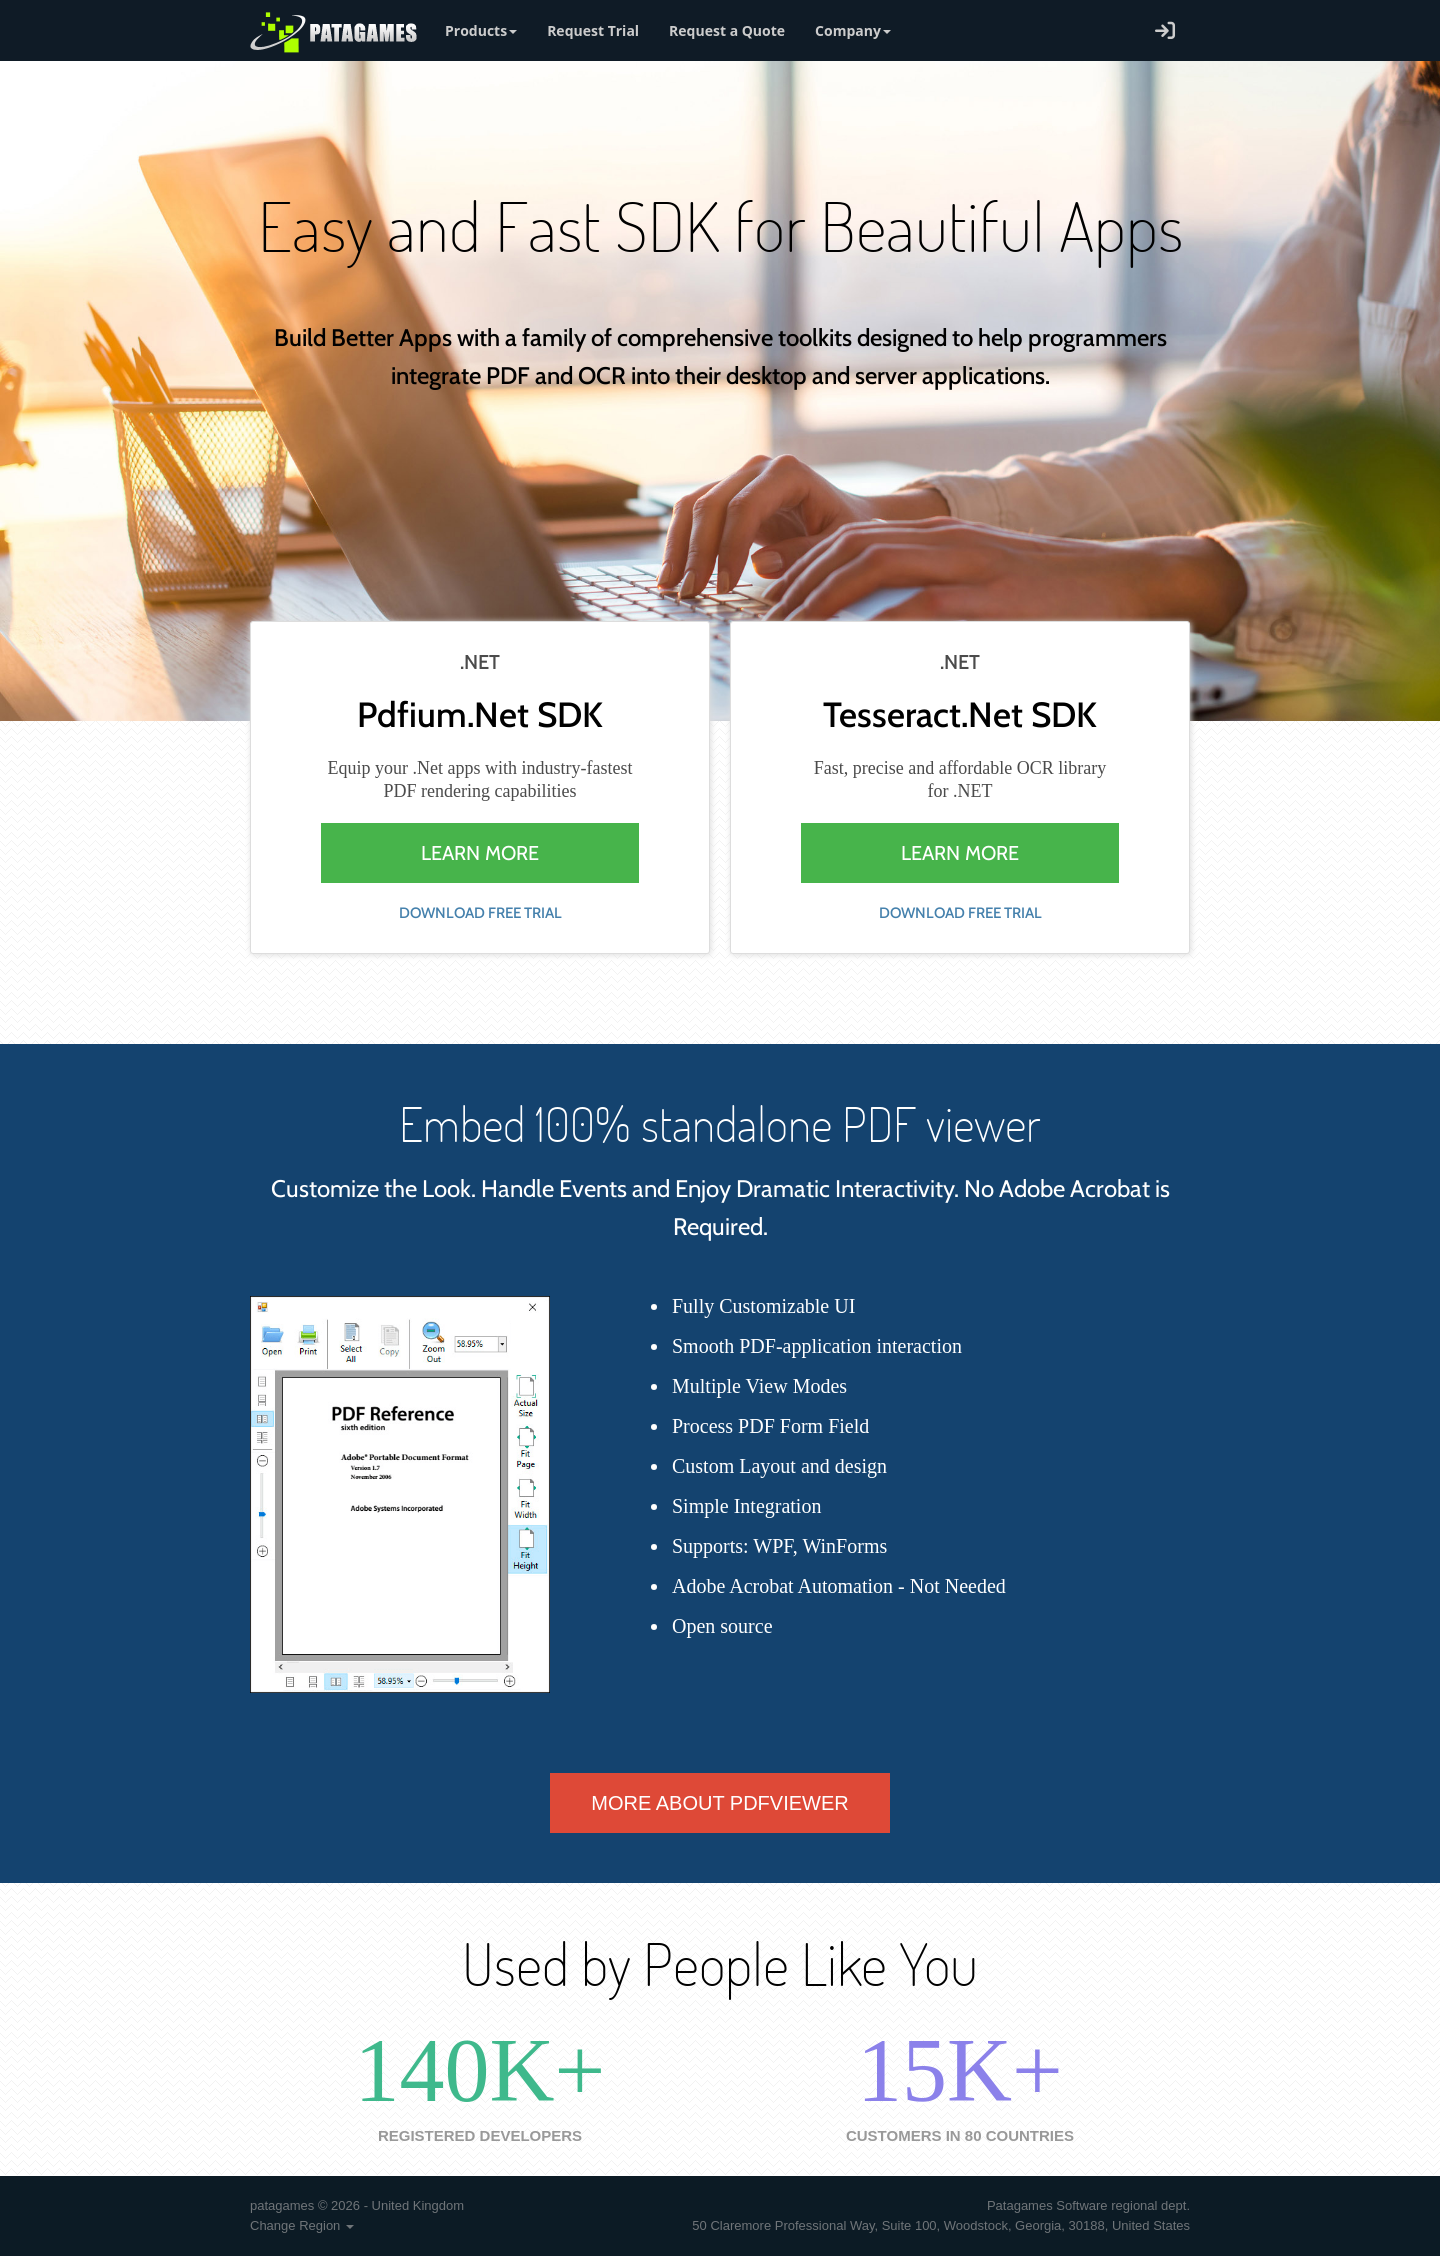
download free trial (480, 913)
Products (481, 30)
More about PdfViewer (719, 1803)
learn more (480, 853)
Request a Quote (727, 30)
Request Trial (593, 30)
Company (853, 30)
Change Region (302, 2225)
